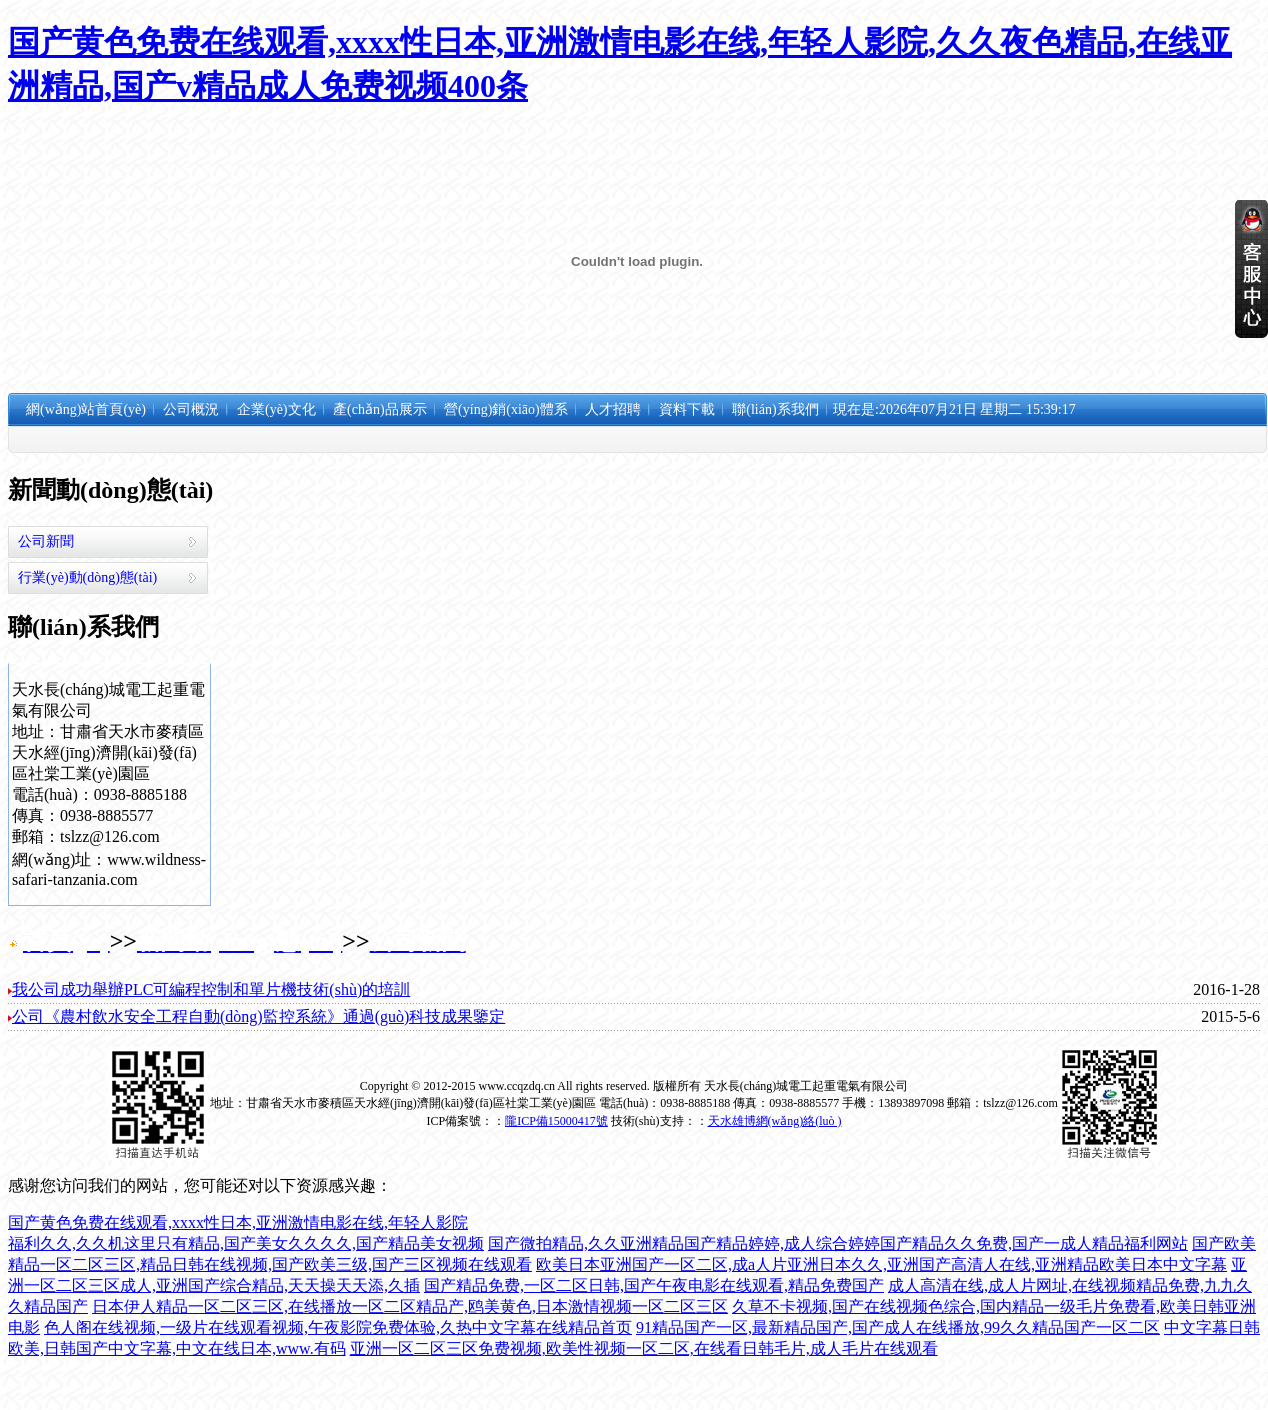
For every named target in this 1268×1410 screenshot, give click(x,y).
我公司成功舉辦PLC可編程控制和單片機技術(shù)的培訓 (211, 989)
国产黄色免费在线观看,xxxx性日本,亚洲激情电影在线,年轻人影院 (238, 1222)
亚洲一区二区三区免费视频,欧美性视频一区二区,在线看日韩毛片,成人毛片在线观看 (644, 1348)
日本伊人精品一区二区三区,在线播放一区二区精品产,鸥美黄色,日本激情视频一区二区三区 (410, 1306)
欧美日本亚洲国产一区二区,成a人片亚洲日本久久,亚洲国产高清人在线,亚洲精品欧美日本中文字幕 (881, 1264)
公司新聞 (46, 541)
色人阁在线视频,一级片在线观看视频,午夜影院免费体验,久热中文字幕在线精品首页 (338, 1327)
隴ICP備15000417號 (556, 1121)
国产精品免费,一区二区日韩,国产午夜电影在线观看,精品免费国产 (654, 1285)
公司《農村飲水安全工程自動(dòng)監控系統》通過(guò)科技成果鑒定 (258, 1016)
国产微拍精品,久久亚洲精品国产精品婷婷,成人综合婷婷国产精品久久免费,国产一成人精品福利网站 (838, 1243)
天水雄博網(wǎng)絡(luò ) (775, 1121)
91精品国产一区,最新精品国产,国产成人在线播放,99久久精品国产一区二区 (898, 1327)
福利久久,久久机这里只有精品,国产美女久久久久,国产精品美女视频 (246, 1243)
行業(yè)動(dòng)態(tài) (87, 577)
